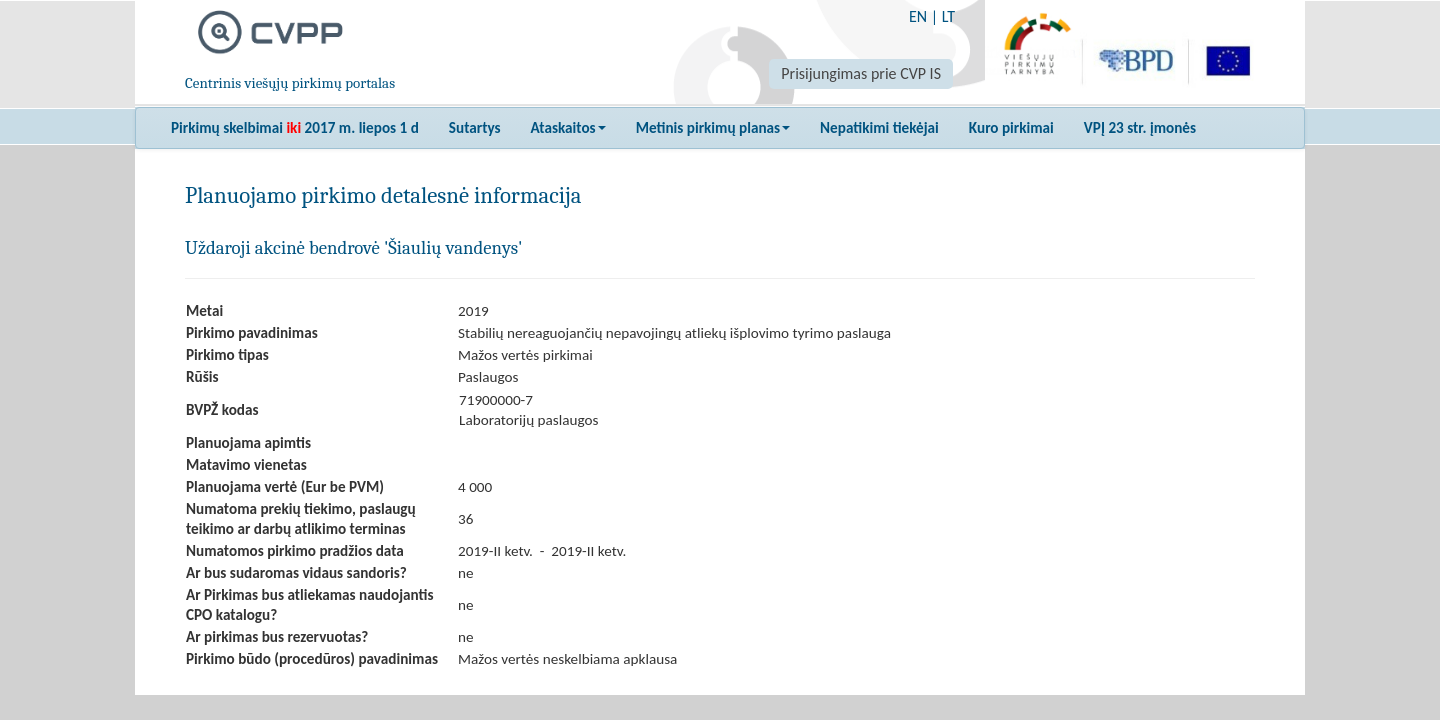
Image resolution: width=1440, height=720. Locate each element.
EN (918, 16)
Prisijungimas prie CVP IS (861, 73)
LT (948, 16)
